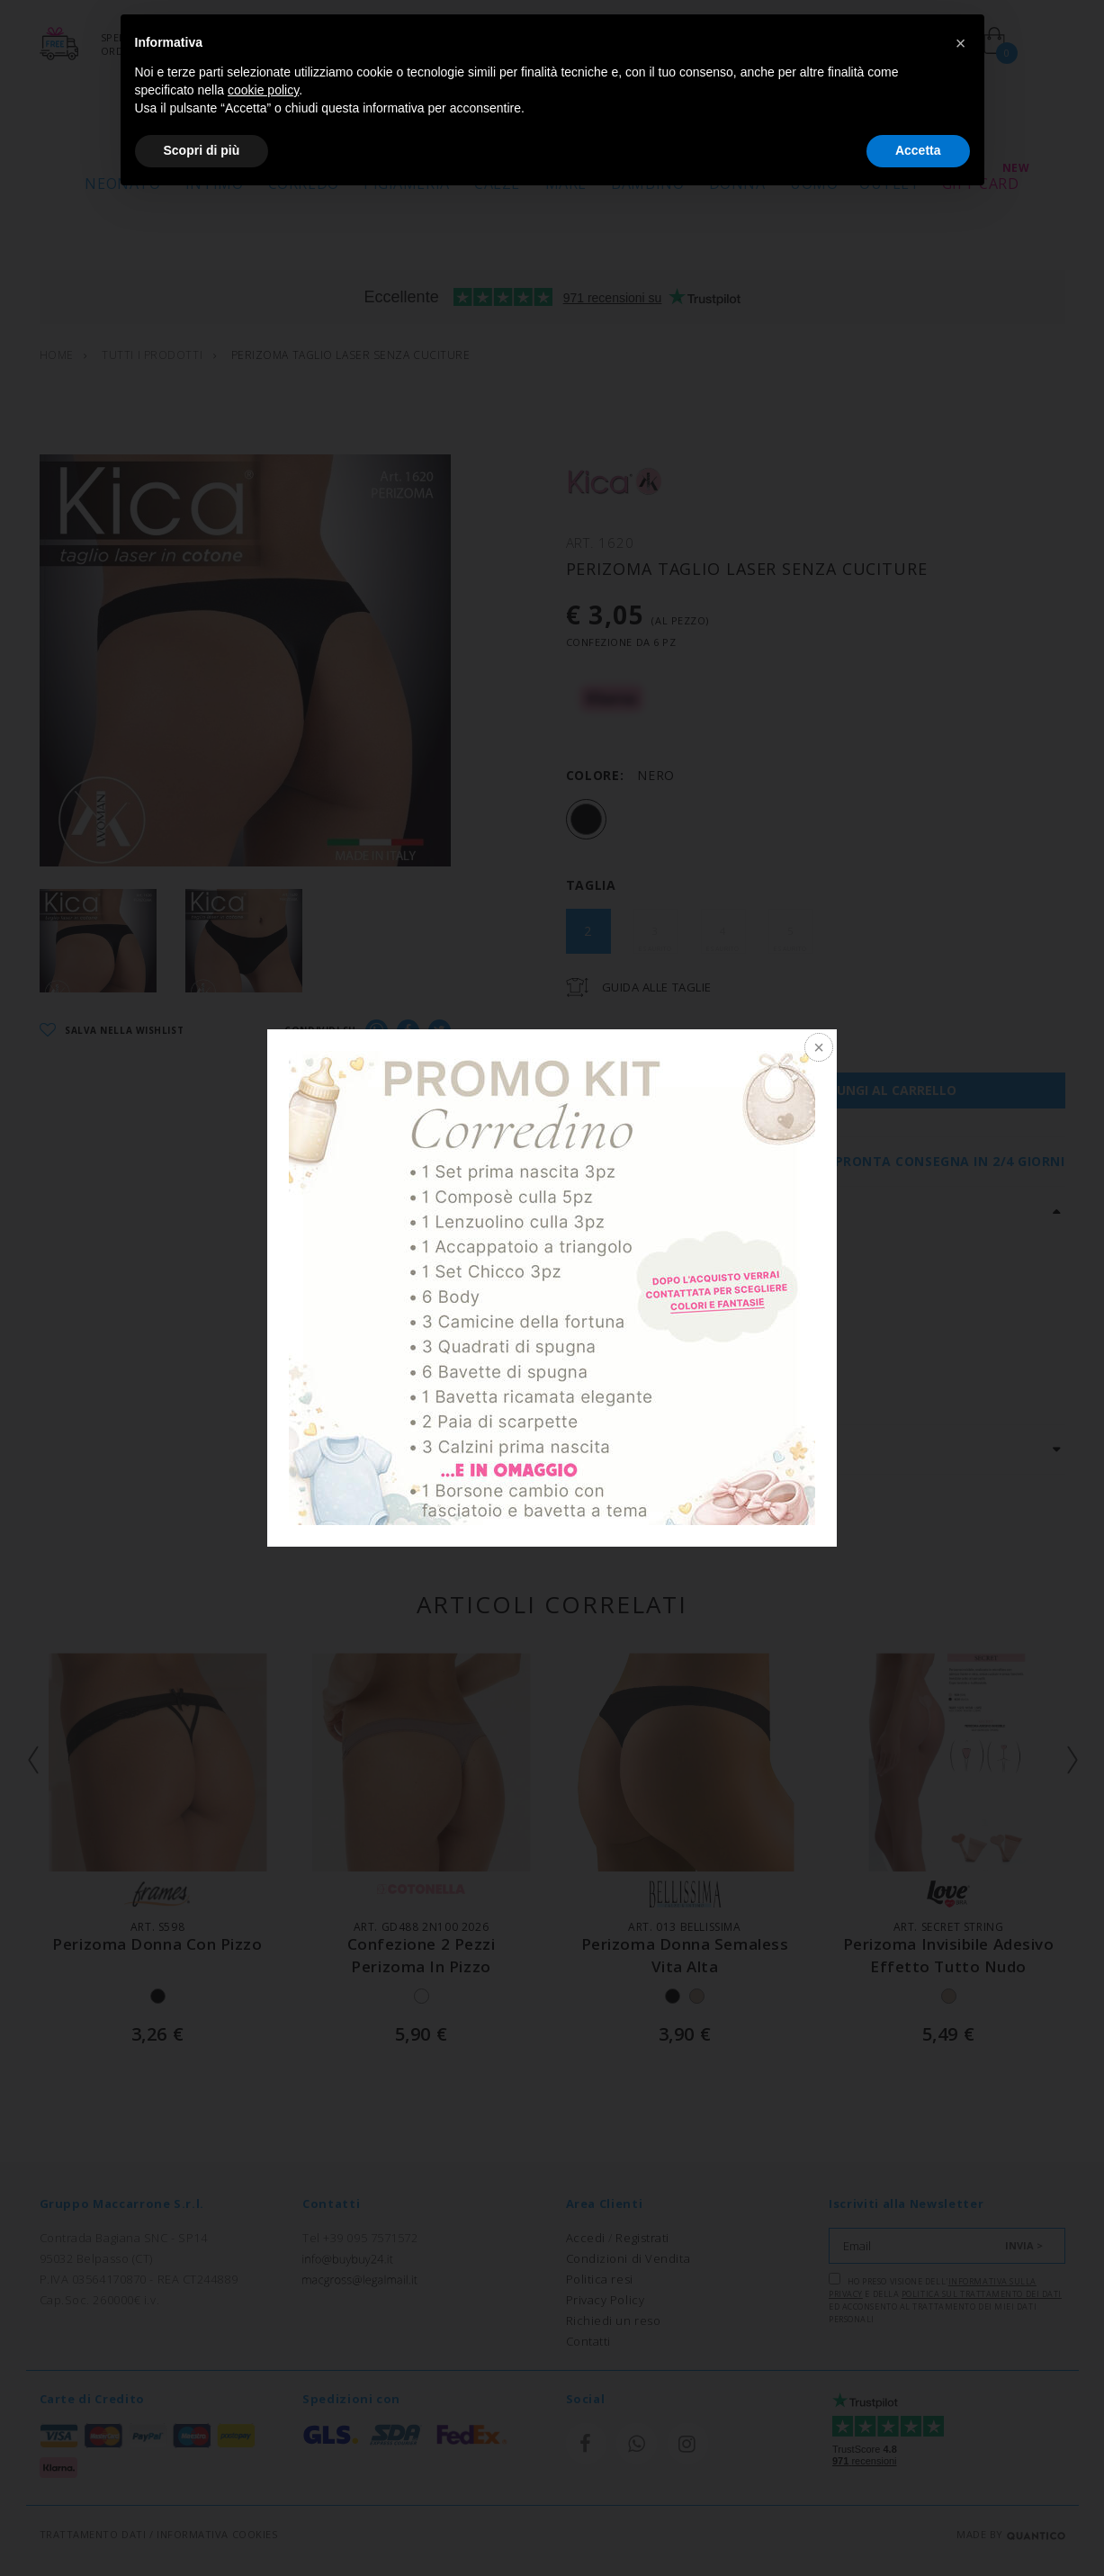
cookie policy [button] (263, 90)
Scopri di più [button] (202, 150)
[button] (961, 43)
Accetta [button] (918, 150)
